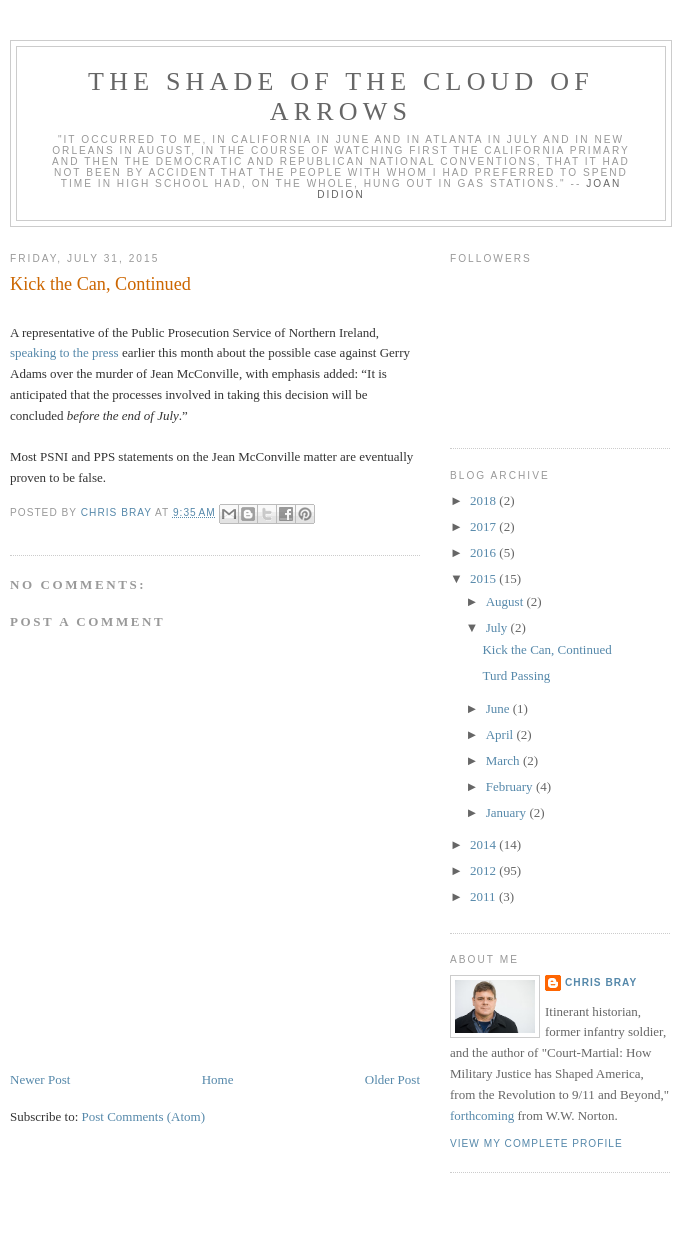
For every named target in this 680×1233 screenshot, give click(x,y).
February (511, 786)
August (506, 601)
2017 (484, 526)
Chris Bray (601, 982)
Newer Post (40, 1079)
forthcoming (482, 1115)
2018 (484, 500)
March (504, 760)
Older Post (392, 1079)
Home (218, 1079)
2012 (484, 870)
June (499, 708)
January (508, 812)
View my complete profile (536, 1143)
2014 (484, 844)
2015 (484, 578)
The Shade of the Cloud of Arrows (341, 96)
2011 (484, 896)
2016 (484, 552)
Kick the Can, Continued (546, 649)
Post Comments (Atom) (144, 1116)
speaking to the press (64, 352)
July (498, 627)
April (501, 734)
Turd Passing (516, 675)
